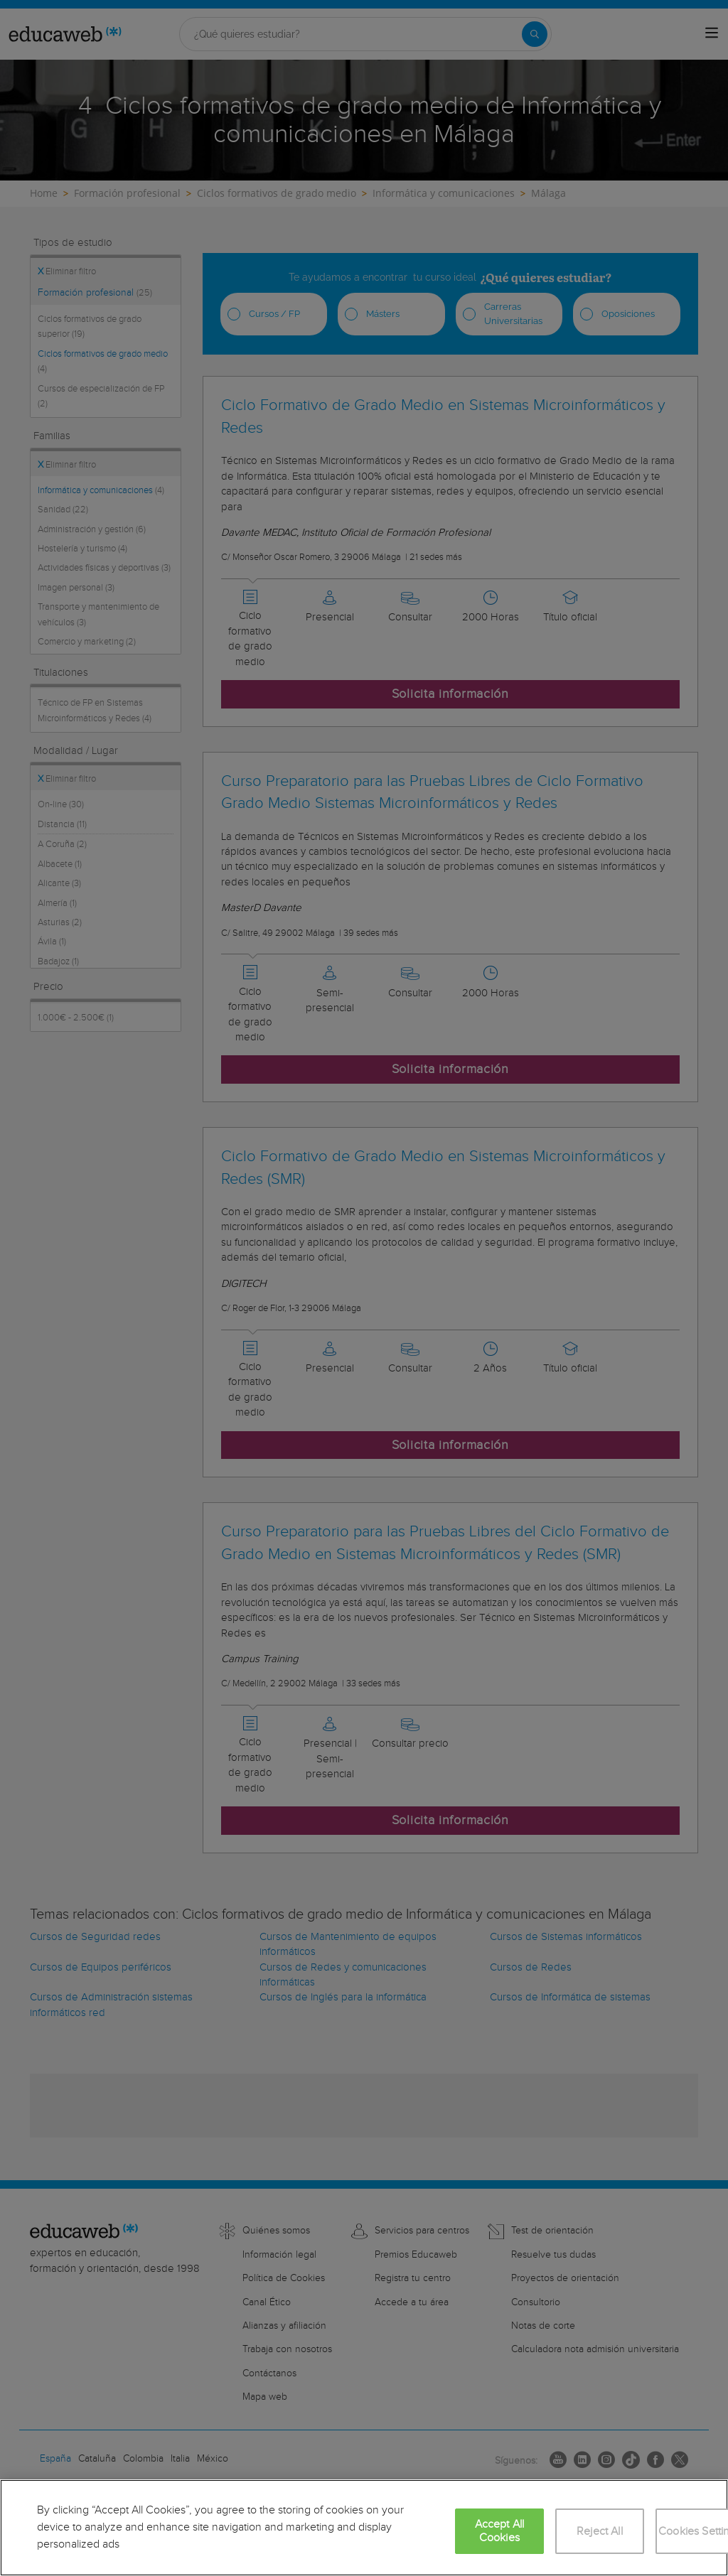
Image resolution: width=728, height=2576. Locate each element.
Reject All (600, 2531)
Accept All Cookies (500, 2531)
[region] (364, 2527)
